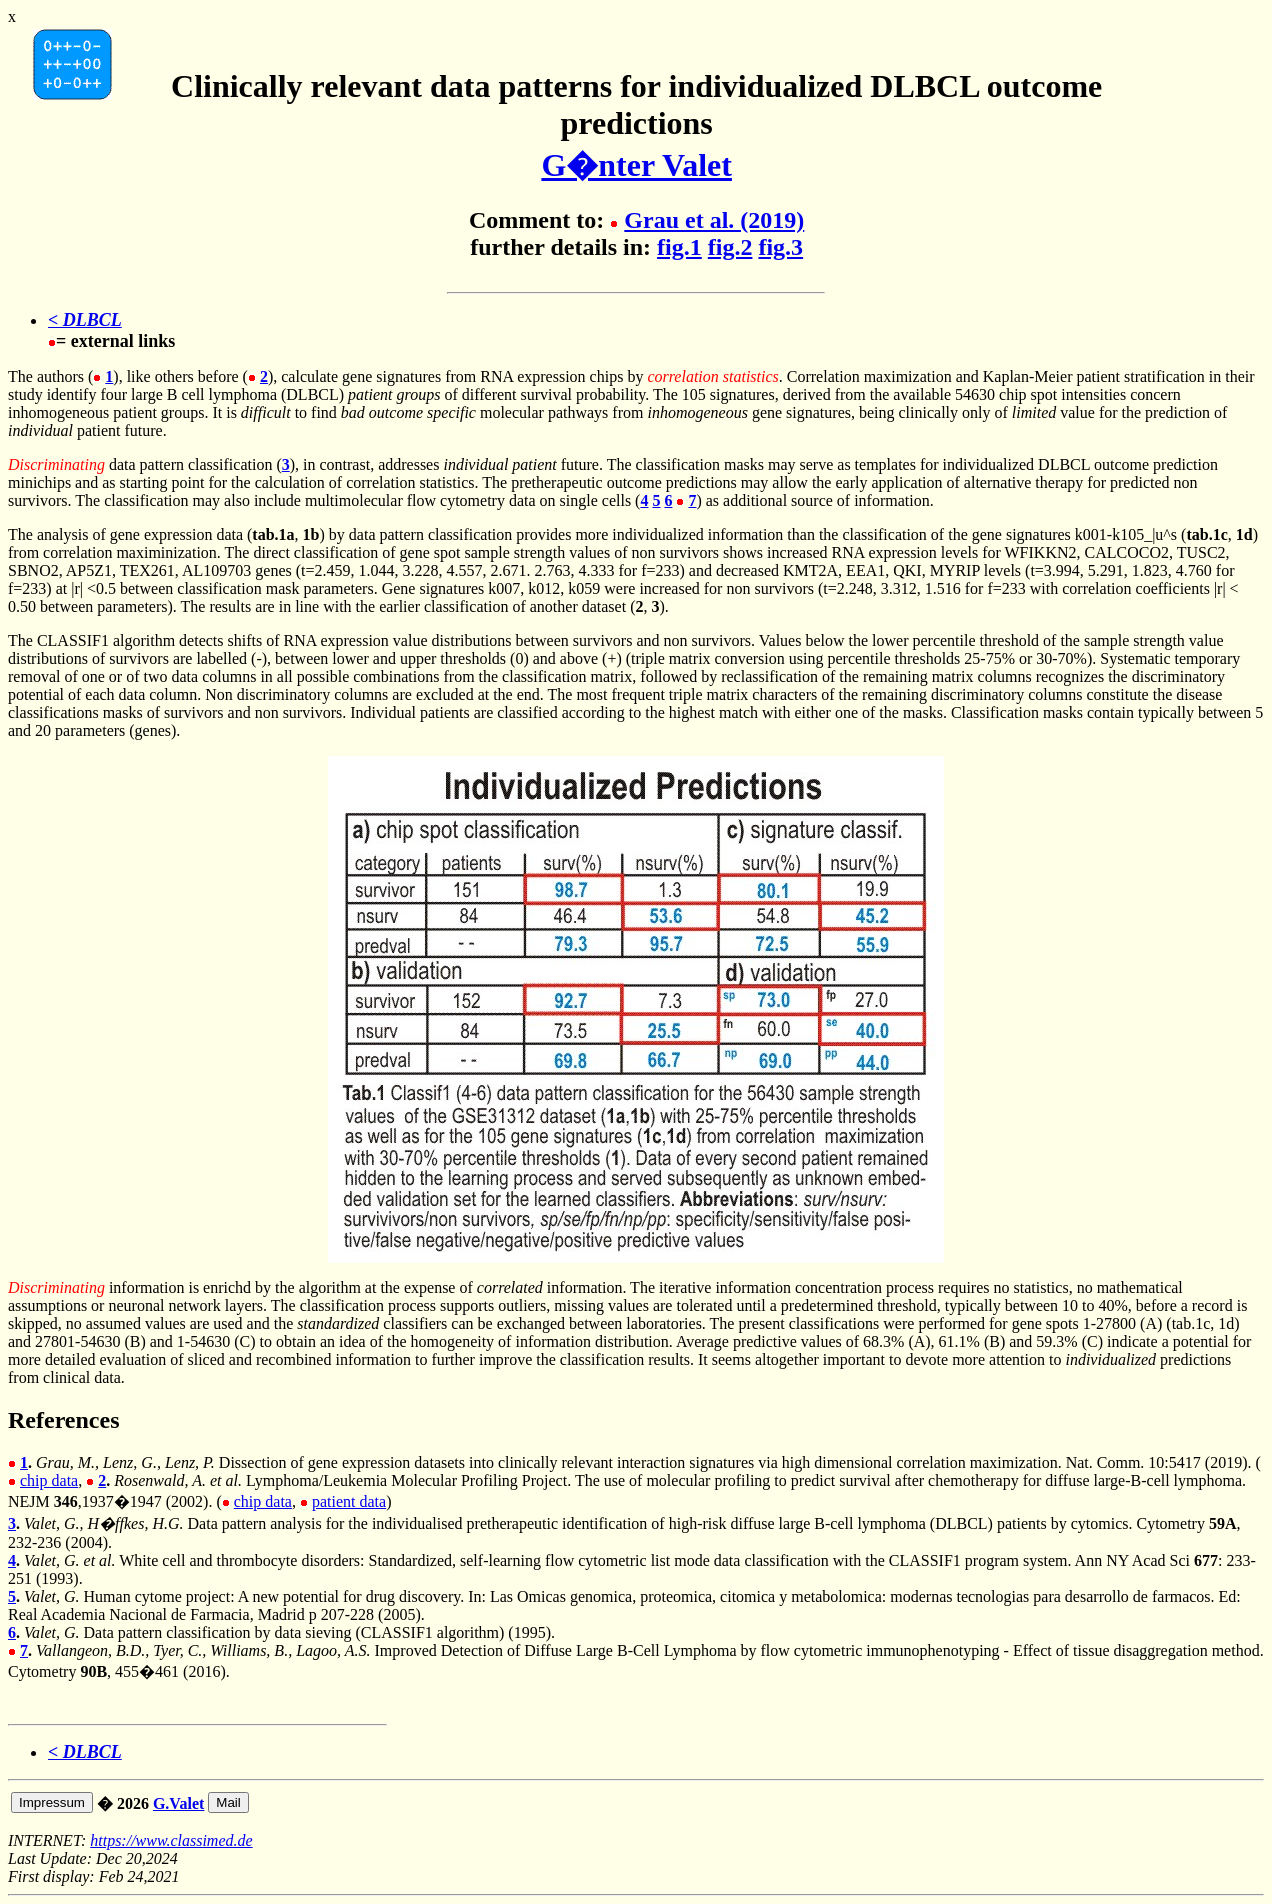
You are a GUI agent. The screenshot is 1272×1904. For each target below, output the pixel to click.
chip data (49, 1480)
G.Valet (178, 1803)
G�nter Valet (636, 165)
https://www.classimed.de (171, 1840)
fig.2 (730, 247)
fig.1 (679, 247)
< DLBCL (85, 320)
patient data (349, 1501)
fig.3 (780, 247)
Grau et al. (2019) (714, 220)
